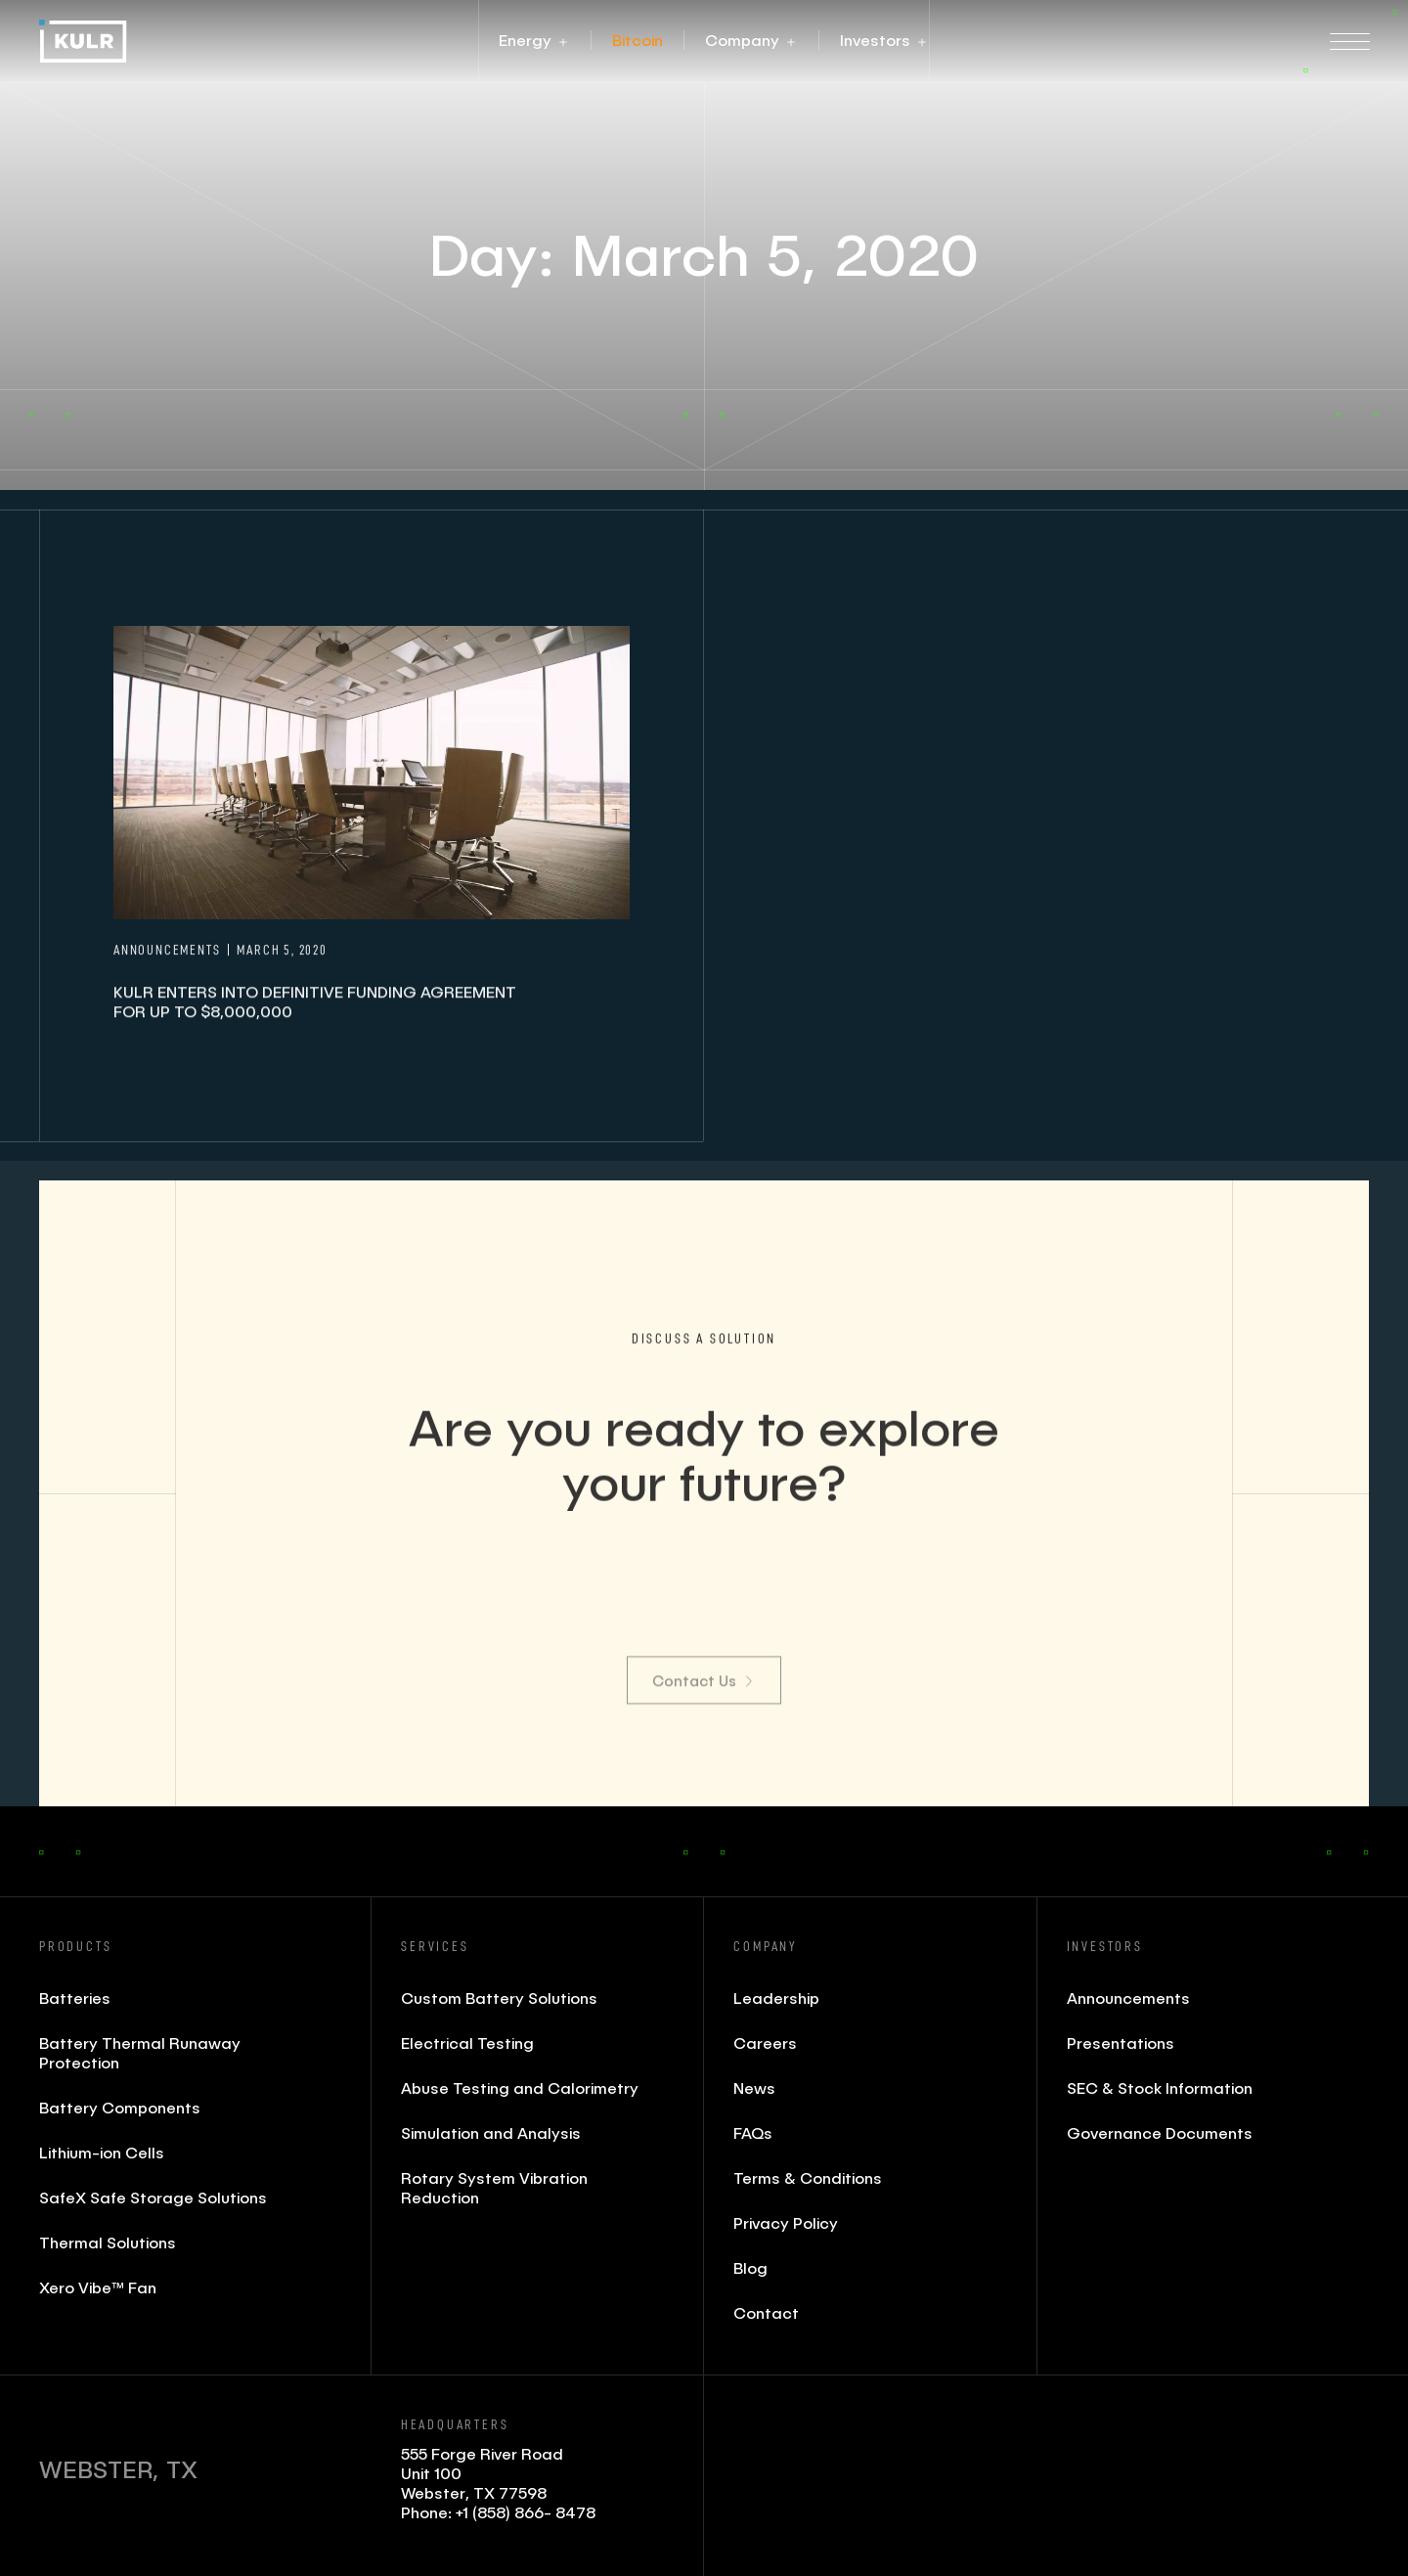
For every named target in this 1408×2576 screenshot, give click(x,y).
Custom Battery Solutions (499, 1997)
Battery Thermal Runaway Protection (140, 2052)
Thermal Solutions (107, 2242)
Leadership (776, 1997)
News (754, 2087)
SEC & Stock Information (1160, 2087)
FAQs (752, 2132)
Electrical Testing (467, 2042)
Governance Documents (1160, 2132)
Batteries (74, 1997)
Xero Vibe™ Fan (97, 2287)
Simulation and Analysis (491, 2132)
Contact (766, 2312)
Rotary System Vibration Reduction (494, 2187)
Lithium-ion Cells (101, 2152)
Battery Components (119, 2107)
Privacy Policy (785, 2222)
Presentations (1120, 2042)
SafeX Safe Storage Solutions (153, 2197)
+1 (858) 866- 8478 (525, 2512)
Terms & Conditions (807, 2177)
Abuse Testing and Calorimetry (519, 2087)
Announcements (1128, 1997)
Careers (765, 2042)
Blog (750, 2267)
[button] (525, 40)
